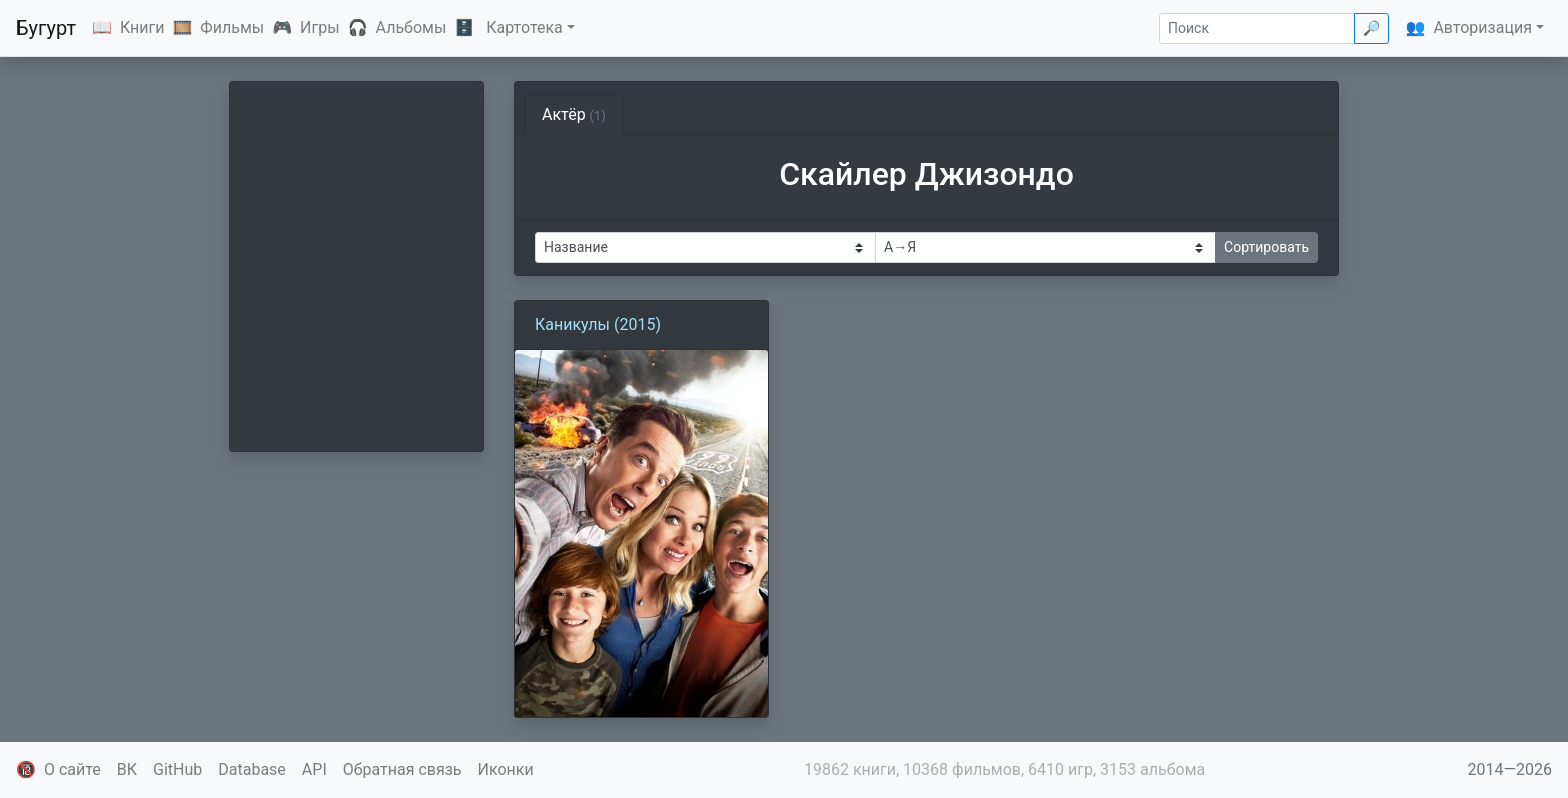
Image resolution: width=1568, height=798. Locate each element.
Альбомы (411, 27)
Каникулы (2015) (598, 324)
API (314, 769)
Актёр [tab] (574, 114)
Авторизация (1482, 27)
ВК (127, 769)
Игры (320, 27)
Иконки (506, 769)
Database (252, 769)
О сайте (72, 769)
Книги (142, 27)
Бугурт (46, 28)
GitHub (177, 769)
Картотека (524, 27)
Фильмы (232, 27)
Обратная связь (402, 769)
